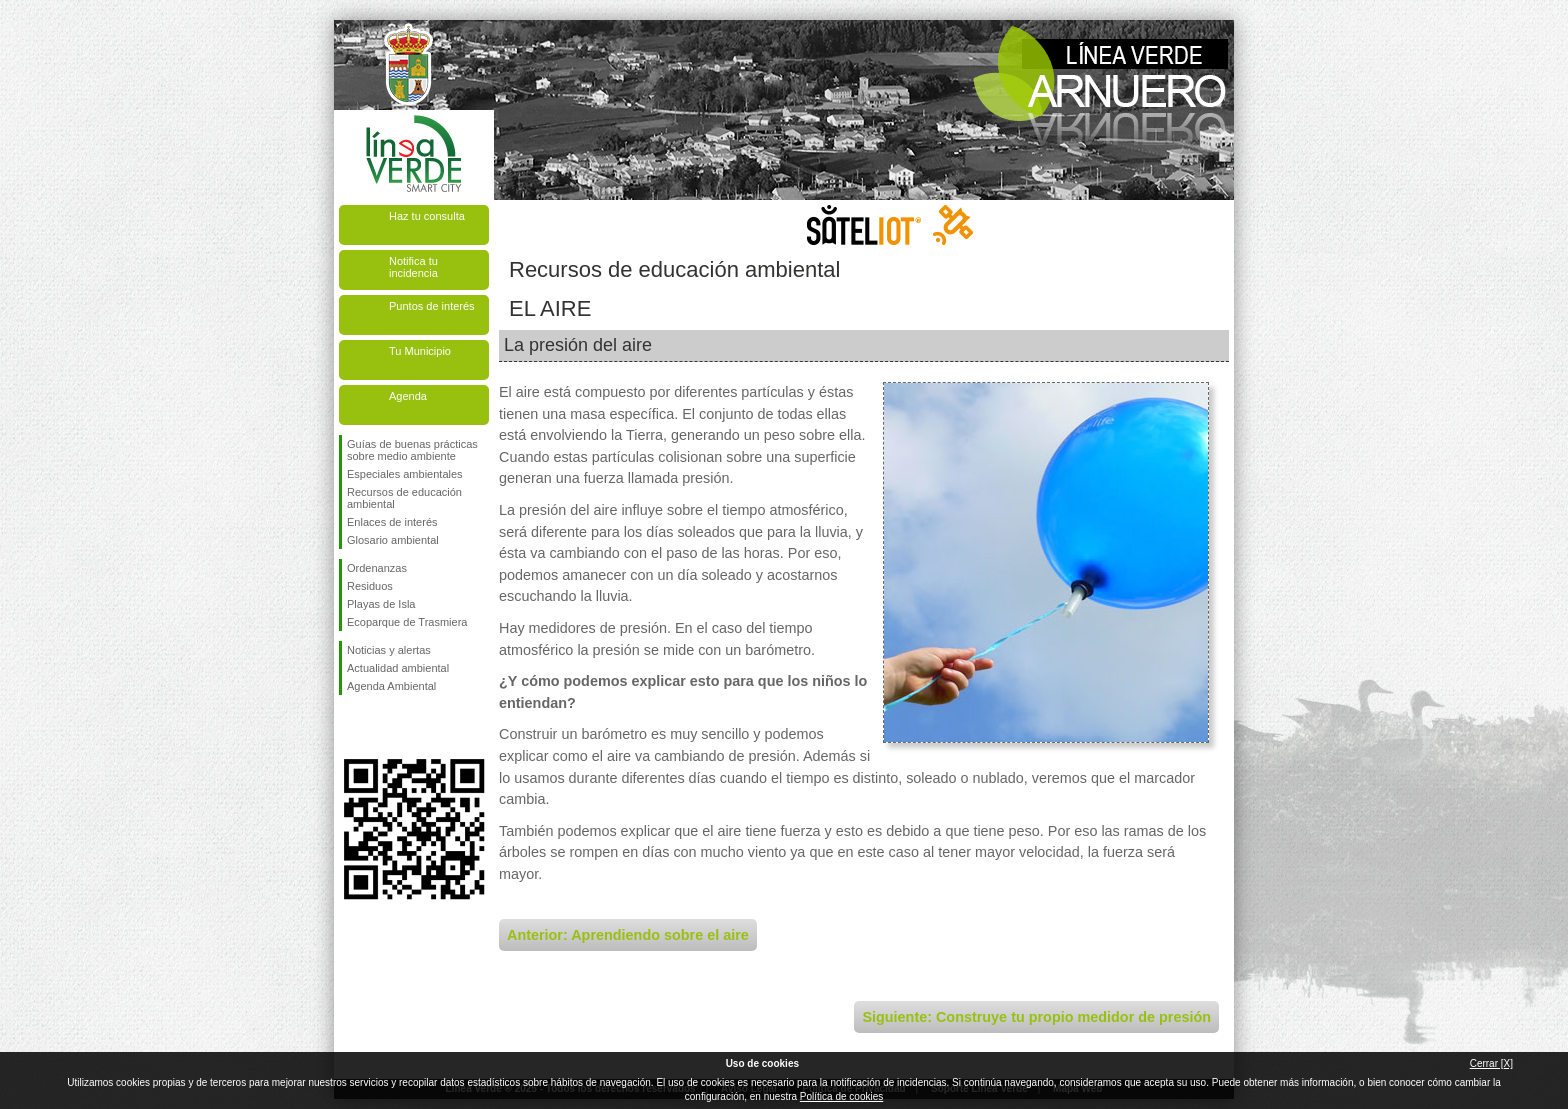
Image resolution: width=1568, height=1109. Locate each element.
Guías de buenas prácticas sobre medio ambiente (412, 450)
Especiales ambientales (405, 474)
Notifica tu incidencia (413, 267)
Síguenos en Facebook (351, 727)
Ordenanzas (377, 568)
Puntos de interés (432, 306)
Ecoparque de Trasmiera (407, 622)
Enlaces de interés (392, 522)
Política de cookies (841, 1096)
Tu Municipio (420, 351)
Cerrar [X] (1491, 1063)
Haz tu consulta (427, 216)
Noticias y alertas (389, 650)
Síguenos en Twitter (384, 727)
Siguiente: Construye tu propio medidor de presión (1036, 1017)
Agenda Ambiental (391, 686)
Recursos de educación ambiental (404, 498)
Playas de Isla (381, 604)
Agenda (408, 396)
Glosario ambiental (393, 540)
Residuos (370, 586)
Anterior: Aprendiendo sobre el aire (628, 935)
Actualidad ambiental (398, 668)
